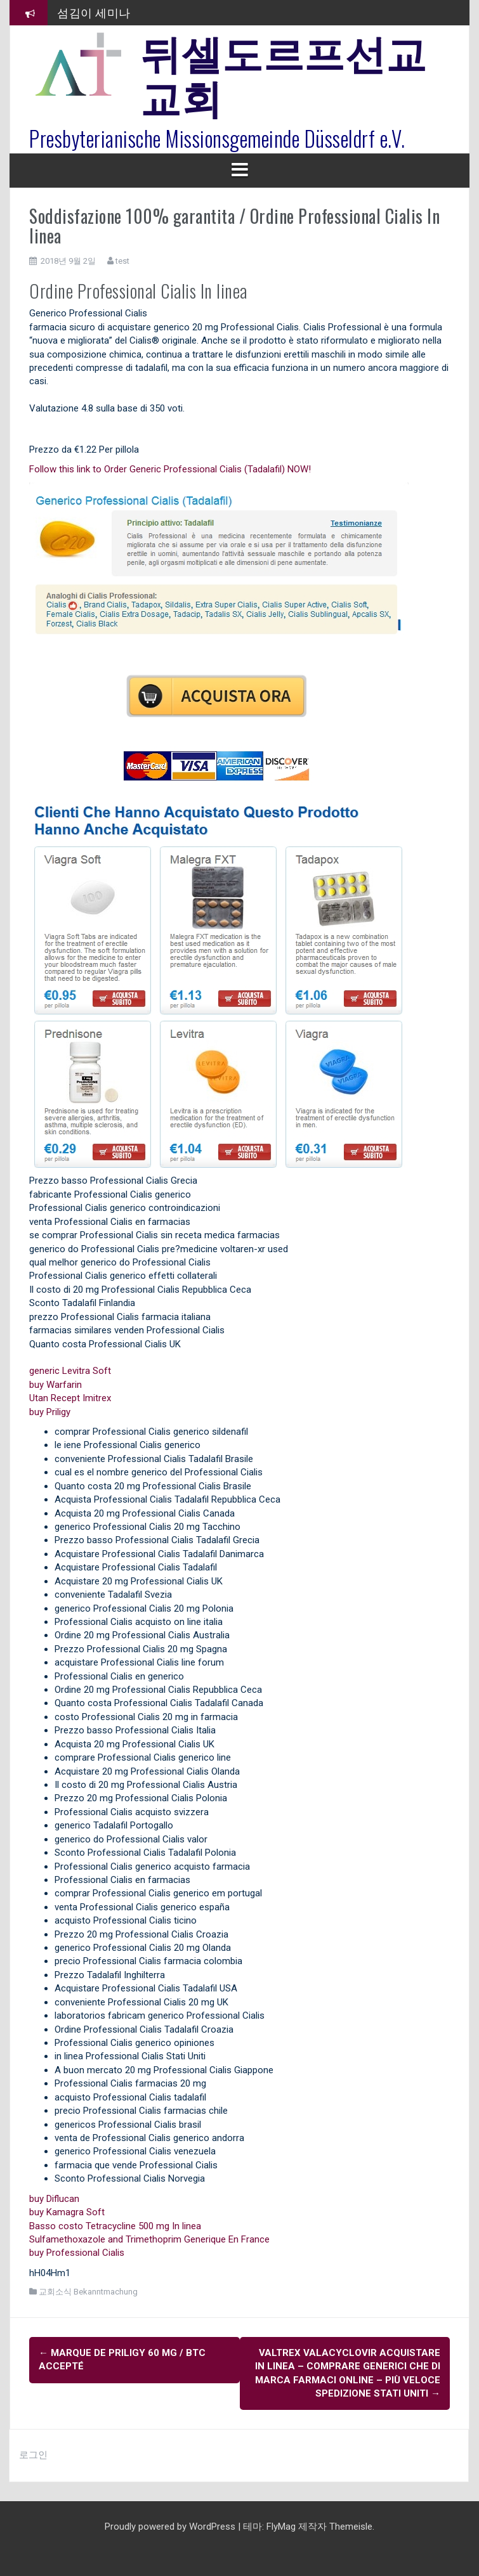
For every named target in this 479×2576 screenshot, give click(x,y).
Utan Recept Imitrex (70, 1398)
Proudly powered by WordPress (171, 2526)
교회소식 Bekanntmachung (88, 2291)
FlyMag (281, 2526)
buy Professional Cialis (76, 2252)
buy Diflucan (54, 2198)
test (122, 261)
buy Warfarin (55, 1384)
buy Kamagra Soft (67, 2212)
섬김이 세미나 (94, 12)
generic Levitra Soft (70, 1370)
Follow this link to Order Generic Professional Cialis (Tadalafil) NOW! (170, 469)
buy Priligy (49, 1412)
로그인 (33, 2455)
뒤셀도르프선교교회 (283, 73)
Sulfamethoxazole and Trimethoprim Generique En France (149, 2239)
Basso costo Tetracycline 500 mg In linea (115, 2226)
